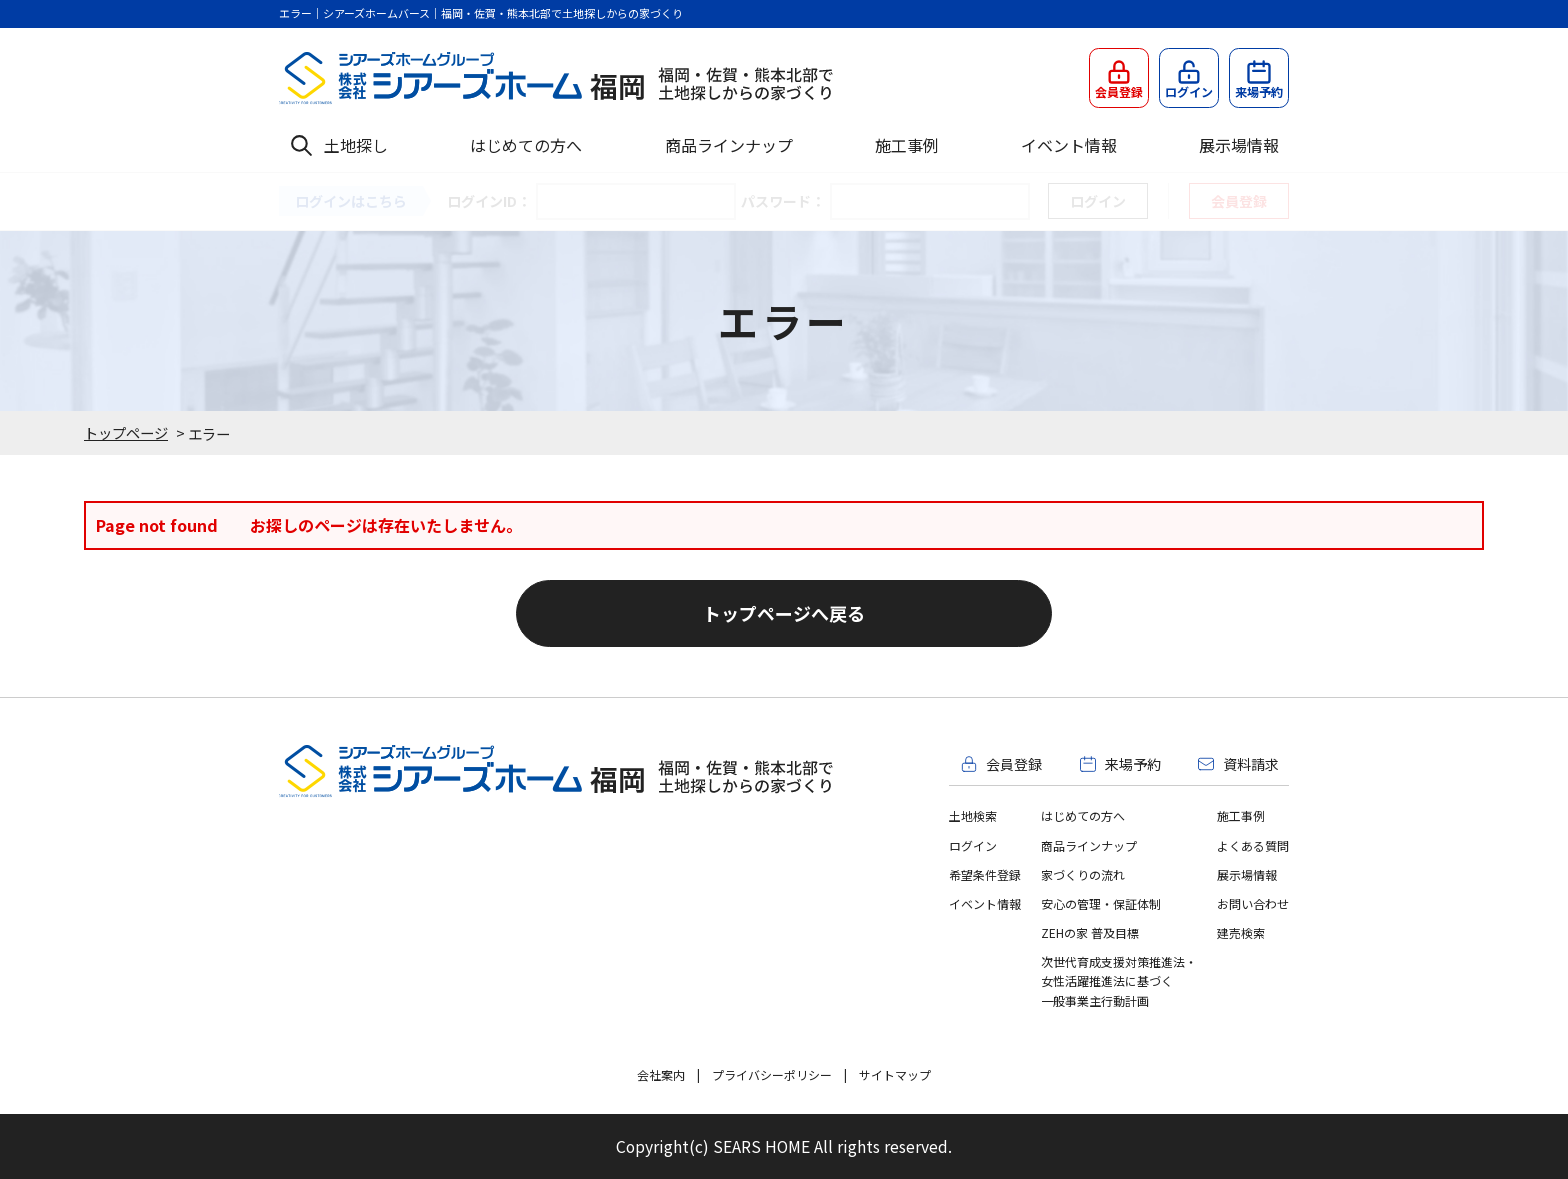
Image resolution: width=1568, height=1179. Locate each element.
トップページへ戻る (784, 613)
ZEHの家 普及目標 (1090, 932)
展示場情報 (1239, 145)
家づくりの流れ (1083, 874)
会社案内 (661, 1074)
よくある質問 (1253, 845)
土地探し (356, 145)
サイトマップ (895, 1074)
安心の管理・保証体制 (1101, 903)
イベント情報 (1069, 145)
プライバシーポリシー (772, 1074)
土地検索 (973, 815)
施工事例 (907, 145)
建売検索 (1241, 932)
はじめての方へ (526, 145)
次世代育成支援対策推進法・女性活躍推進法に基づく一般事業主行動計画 (1119, 980)
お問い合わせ (1253, 903)
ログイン (973, 845)
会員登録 (1239, 201)
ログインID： (489, 201)
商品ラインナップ (729, 145)
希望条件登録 (985, 874)
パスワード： (783, 201)
